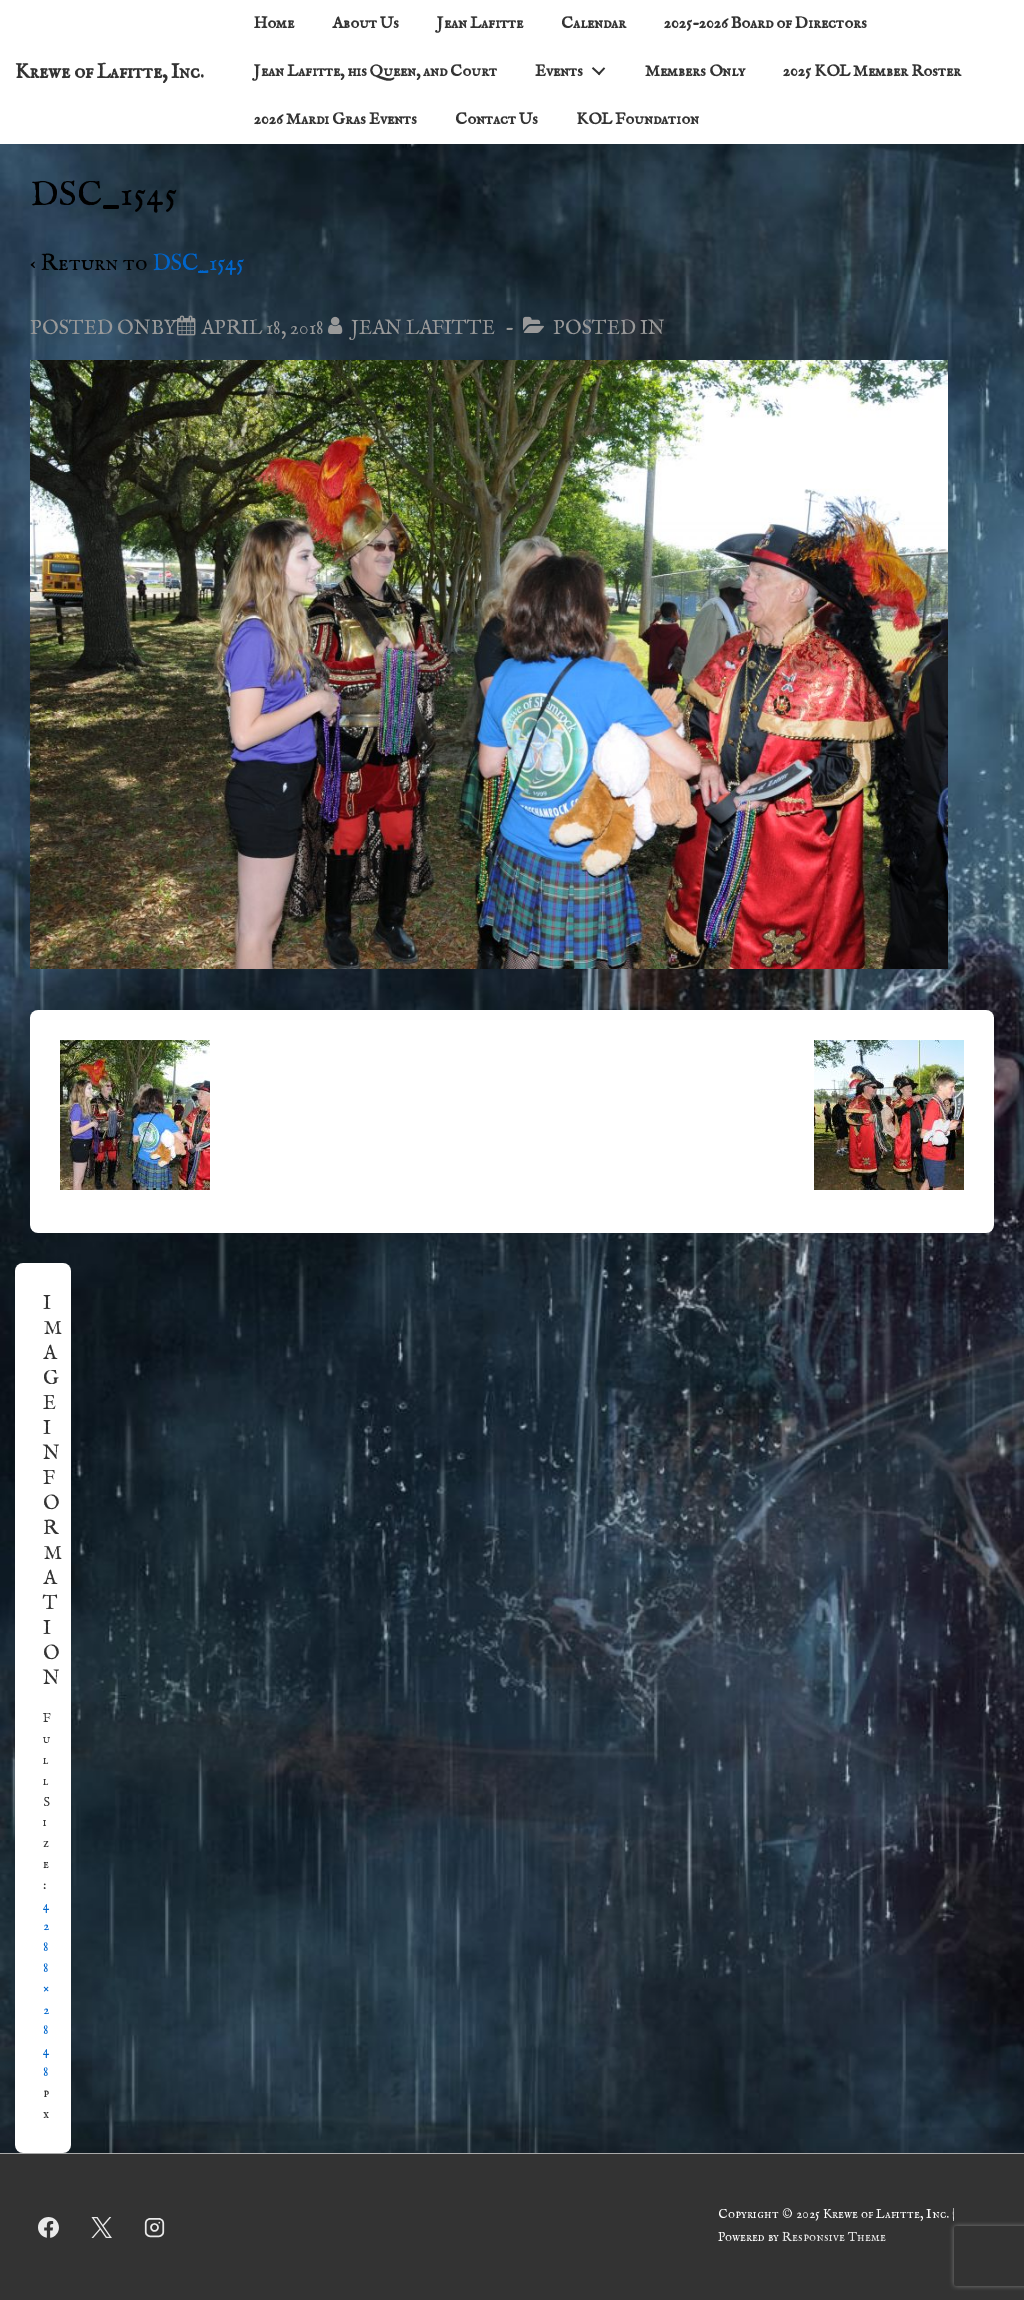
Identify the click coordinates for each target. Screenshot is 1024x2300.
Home (274, 24)
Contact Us (496, 120)
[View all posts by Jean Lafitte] (413, 328)
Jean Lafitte (480, 24)
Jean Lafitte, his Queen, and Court (375, 72)
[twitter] (102, 2227)
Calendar (593, 24)
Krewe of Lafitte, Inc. (109, 72)
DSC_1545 (198, 263)
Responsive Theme (834, 2237)
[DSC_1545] (262, 328)
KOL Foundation (637, 120)
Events (576, 68)
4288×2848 (46, 1989)
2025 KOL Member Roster (872, 72)
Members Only (695, 72)
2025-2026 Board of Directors (765, 24)
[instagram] (155, 2227)
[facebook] (49, 2227)
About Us (365, 24)
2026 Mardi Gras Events (335, 120)
